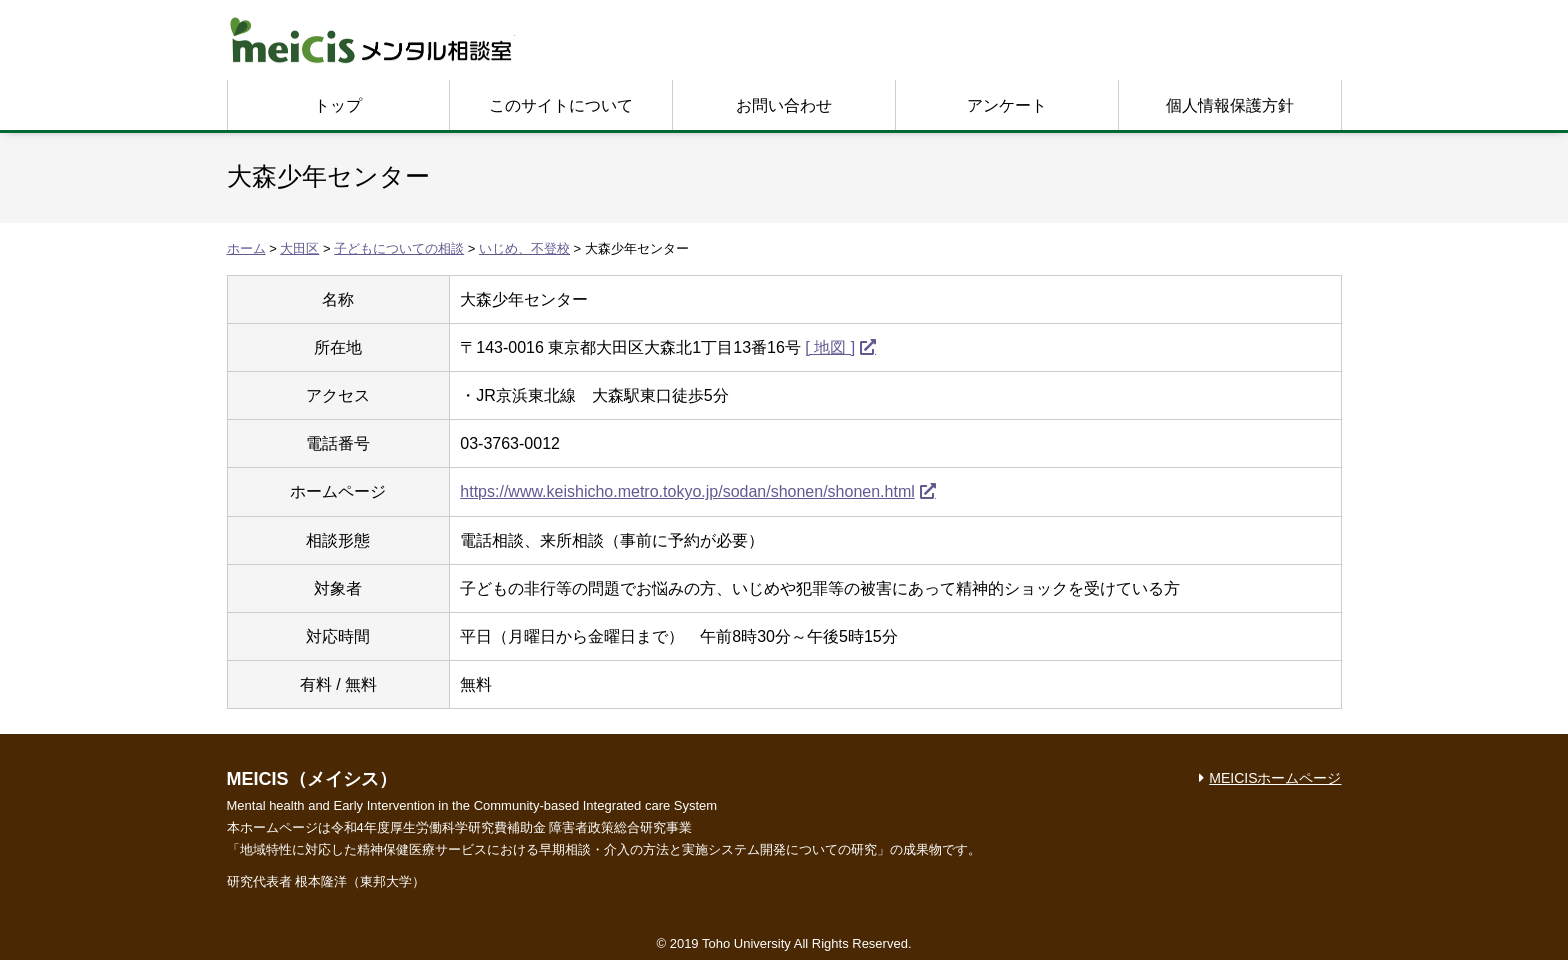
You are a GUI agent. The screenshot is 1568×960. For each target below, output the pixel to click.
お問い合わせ (784, 105)
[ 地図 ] (830, 347)
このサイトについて (561, 105)
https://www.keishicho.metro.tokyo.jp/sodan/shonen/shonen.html (687, 491)
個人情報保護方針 (1230, 105)
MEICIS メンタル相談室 (371, 40)
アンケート (1007, 105)
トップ (338, 105)
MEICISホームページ (1275, 778)
